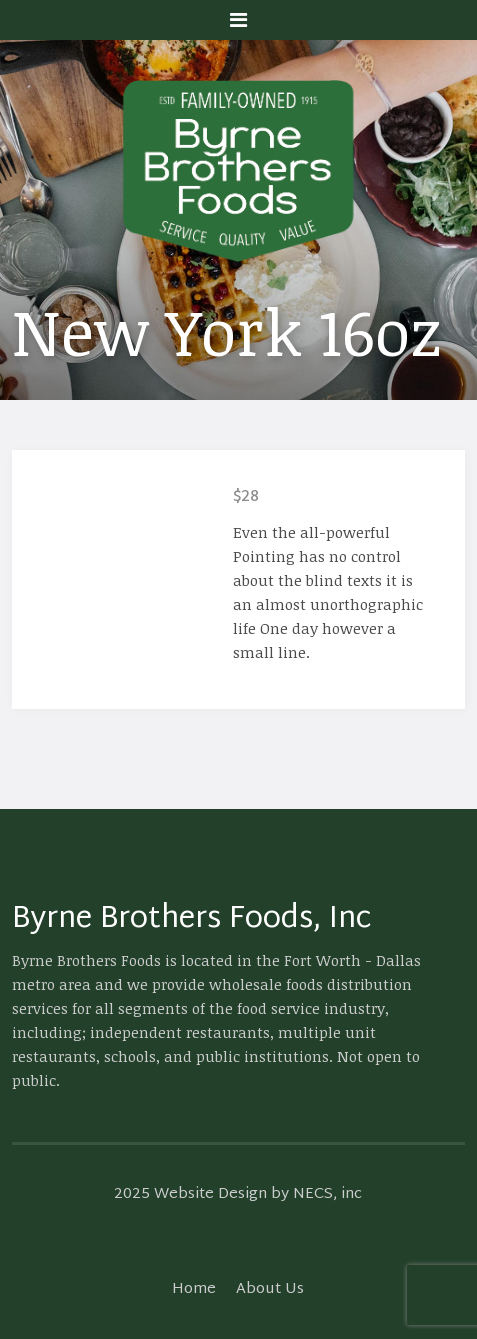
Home (194, 1289)
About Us (270, 1289)
